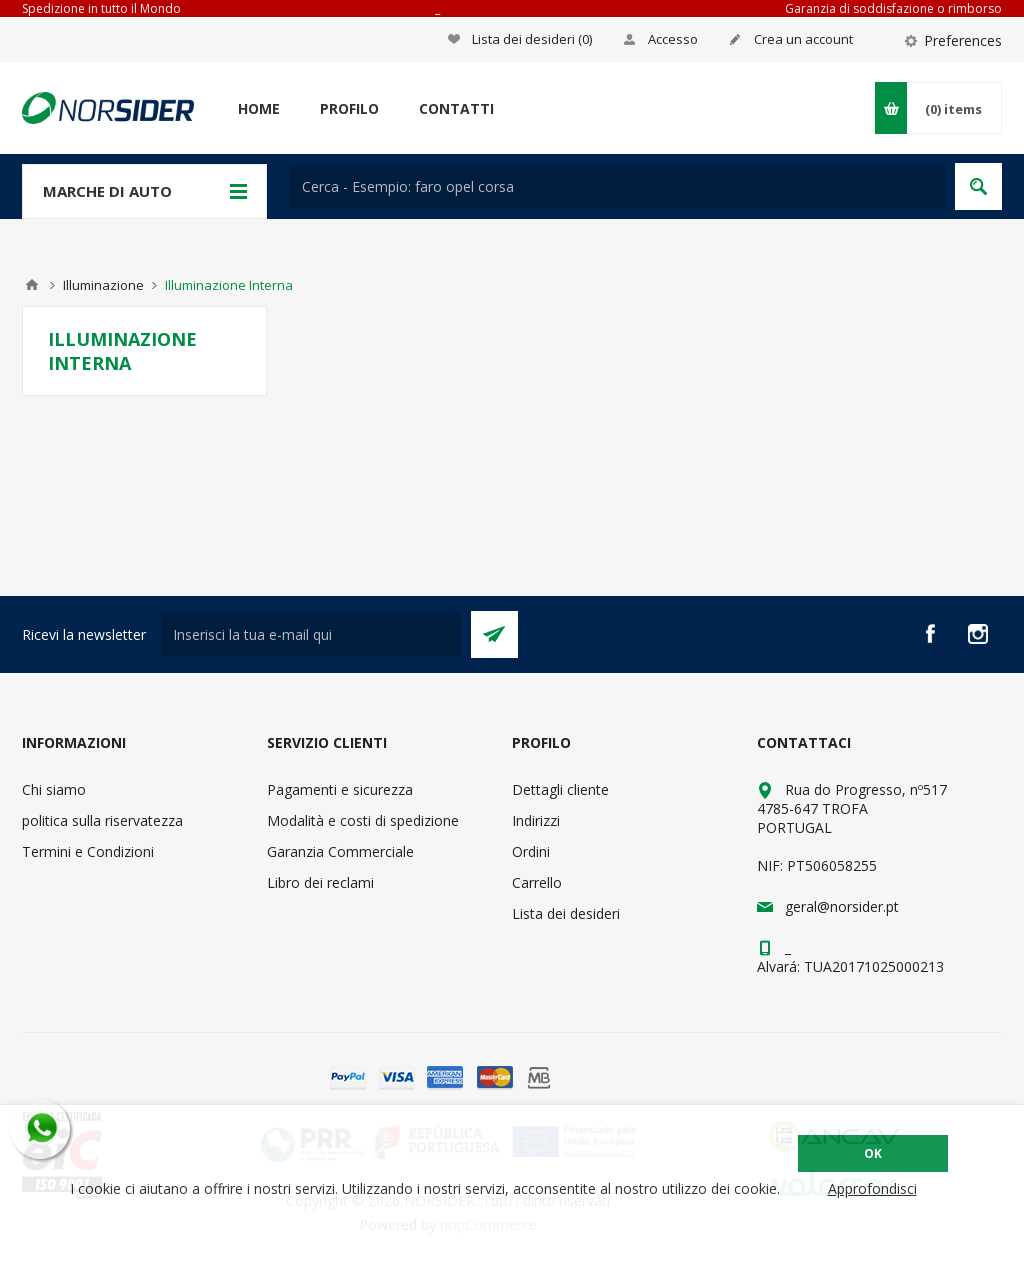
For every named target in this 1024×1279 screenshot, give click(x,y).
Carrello (537, 882)
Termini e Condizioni (88, 851)
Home (259, 108)
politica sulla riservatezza (102, 820)
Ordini (531, 851)
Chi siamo (54, 789)
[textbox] (617, 186)
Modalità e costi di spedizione (363, 820)
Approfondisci (872, 1188)
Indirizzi (536, 820)
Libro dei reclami (320, 882)
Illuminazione (103, 285)
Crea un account (803, 39)
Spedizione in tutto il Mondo (101, 8)
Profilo (349, 108)
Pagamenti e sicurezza (340, 789)
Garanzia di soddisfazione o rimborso (893, 8)
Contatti (456, 108)
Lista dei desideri (566, 913)
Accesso (673, 39)
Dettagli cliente (560, 789)
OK (873, 1153)
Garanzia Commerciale (340, 851)
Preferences (963, 40)
